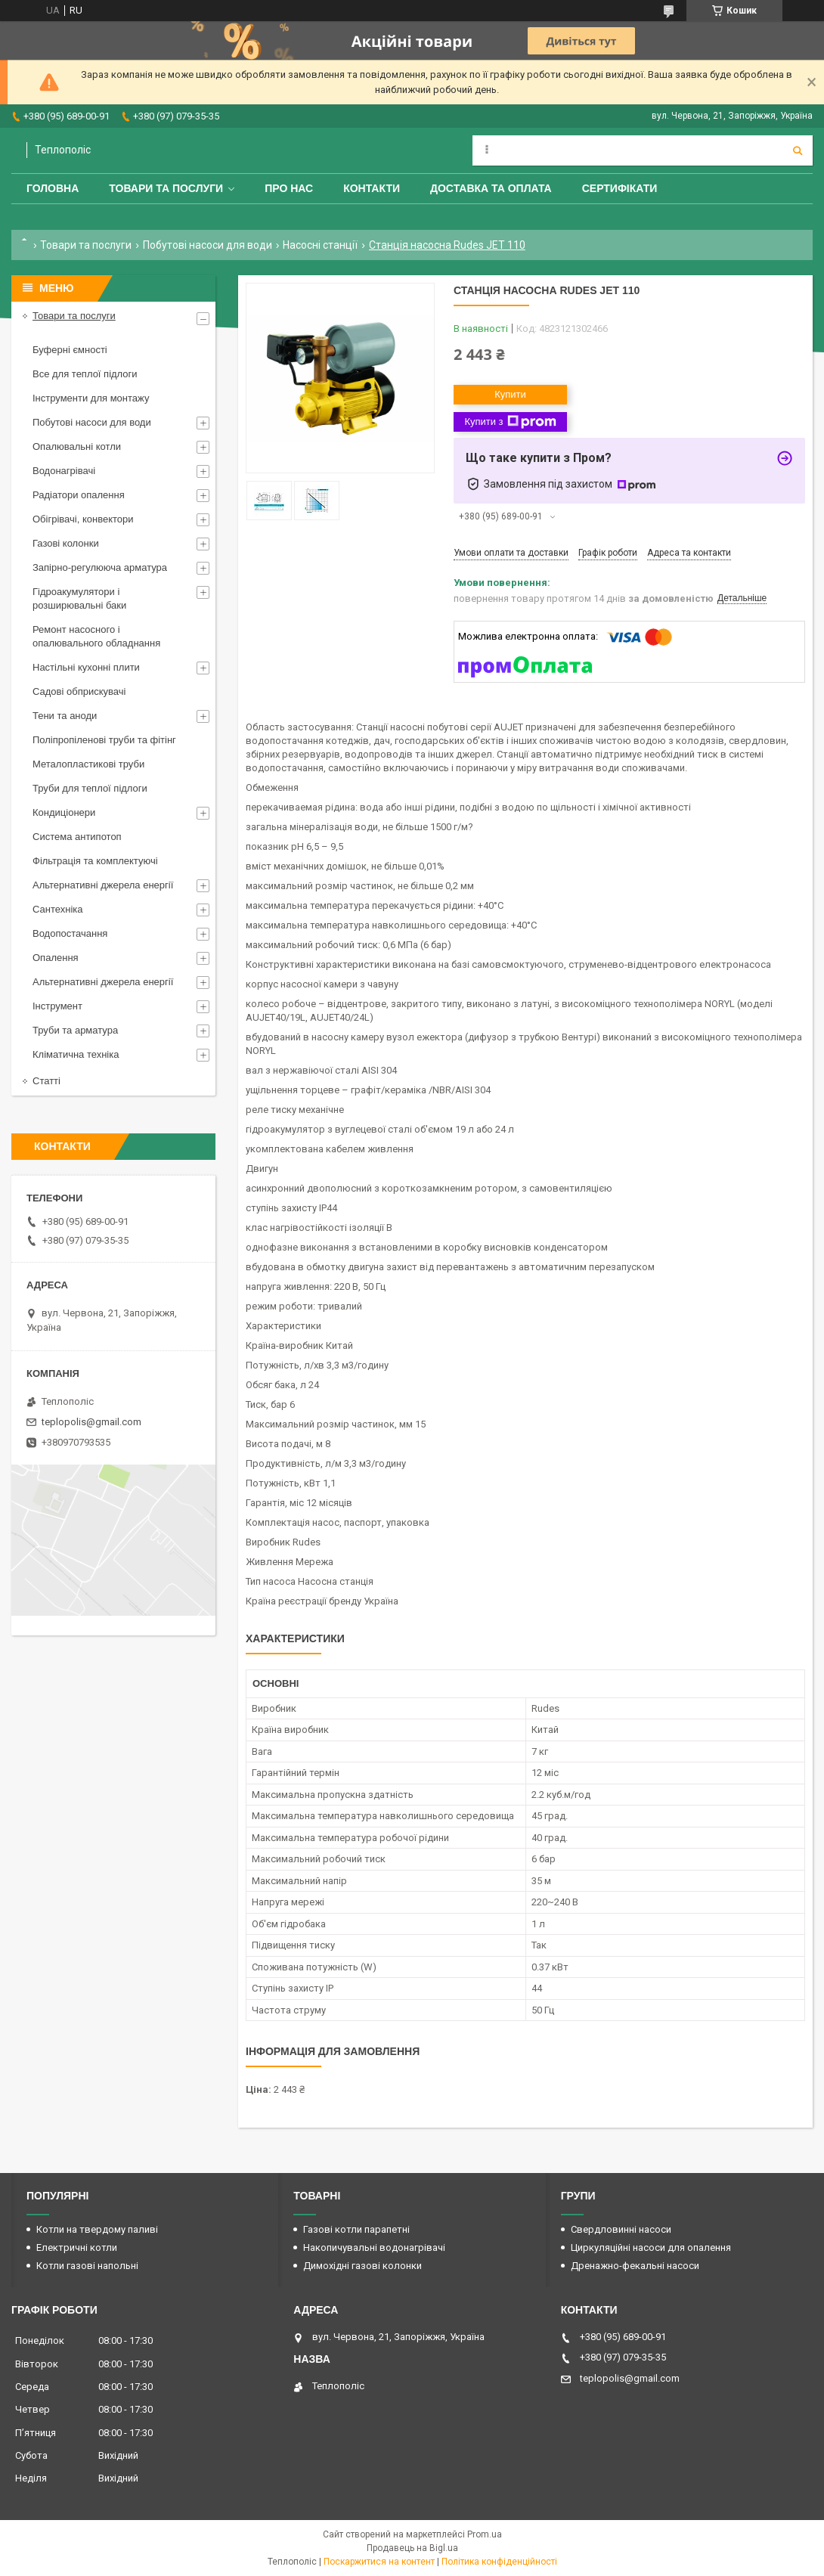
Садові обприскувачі (79, 691)
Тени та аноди (65, 715)
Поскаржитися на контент (379, 2561)
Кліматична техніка (76, 1054)
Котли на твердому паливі (97, 2229)
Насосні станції (320, 245)
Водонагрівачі (64, 470)
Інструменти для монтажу (91, 398)
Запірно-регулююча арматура (100, 567)
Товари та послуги (166, 188)
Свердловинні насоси (621, 2229)
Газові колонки (66, 543)
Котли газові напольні (87, 2265)
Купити (510, 394)
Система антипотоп (77, 836)
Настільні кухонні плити (86, 667)
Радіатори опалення (79, 495)
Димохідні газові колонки (362, 2265)
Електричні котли (76, 2247)
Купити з (510, 422)
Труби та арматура (75, 1030)
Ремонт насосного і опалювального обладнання (96, 636)
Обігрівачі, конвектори (83, 519)
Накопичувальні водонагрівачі (374, 2247)
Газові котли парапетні (356, 2229)
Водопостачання (70, 933)
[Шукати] (797, 150)
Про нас (289, 188)
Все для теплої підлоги (85, 374)
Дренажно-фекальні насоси (635, 2265)
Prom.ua (484, 2534)
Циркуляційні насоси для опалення (651, 2247)
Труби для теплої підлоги (90, 788)
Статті (46, 1081)
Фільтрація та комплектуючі (95, 860)
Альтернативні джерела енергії (103, 885)
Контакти (371, 188)
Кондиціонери (64, 812)
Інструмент (57, 1006)
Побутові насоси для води (207, 245)
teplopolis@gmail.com (91, 1421)
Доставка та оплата (491, 188)
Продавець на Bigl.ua (412, 2548)
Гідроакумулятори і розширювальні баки (79, 598)
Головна (52, 188)
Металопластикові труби (88, 764)
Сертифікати (620, 188)
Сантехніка (57, 909)
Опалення (56, 957)
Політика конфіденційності (499, 2561)
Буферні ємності (70, 349)
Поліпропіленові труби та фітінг (104, 740)
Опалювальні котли (77, 446)
